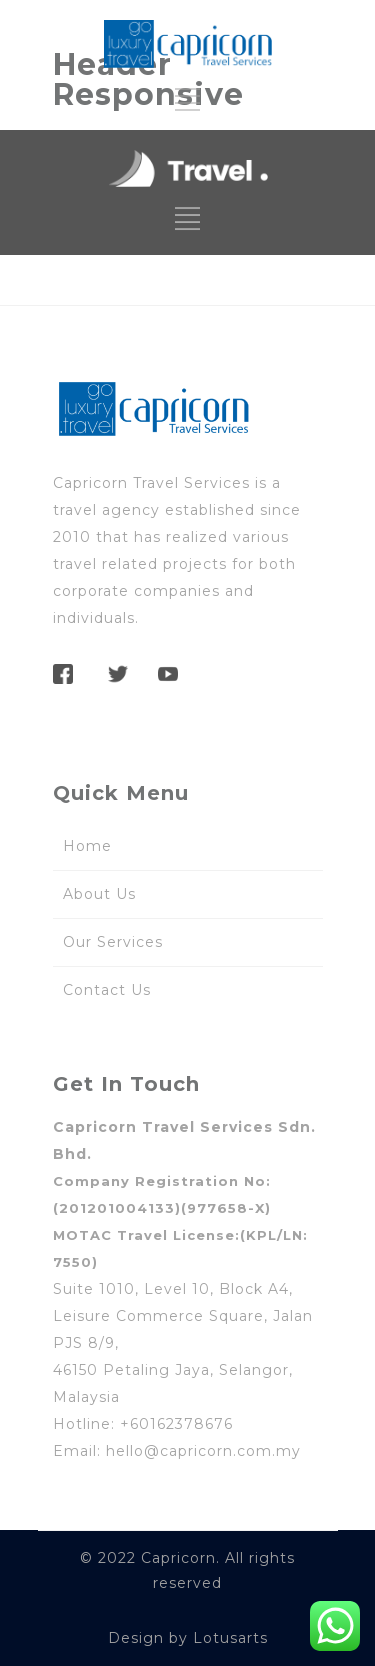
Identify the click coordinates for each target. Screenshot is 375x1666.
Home (87, 846)
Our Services (113, 942)
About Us (99, 894)
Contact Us (107, 990)
